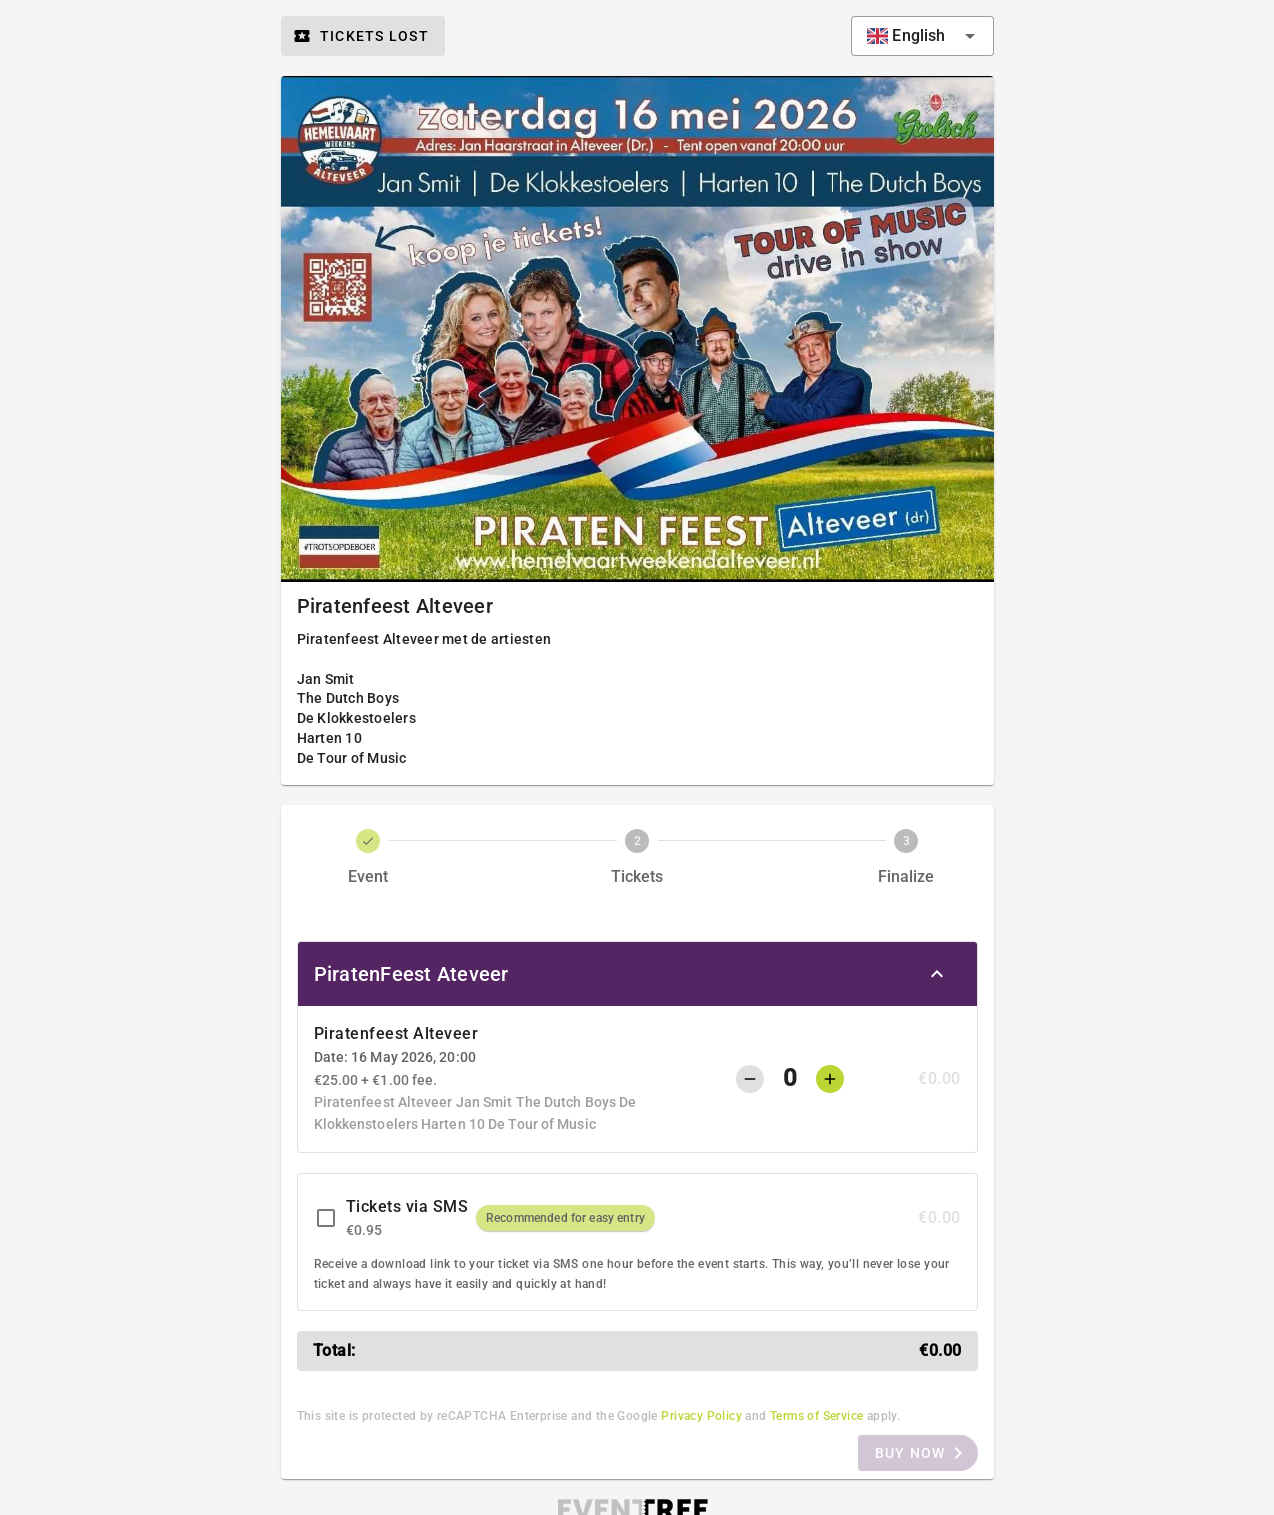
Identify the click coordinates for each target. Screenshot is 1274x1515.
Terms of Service (816, 1416)
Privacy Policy (701, 1416)
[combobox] (922, 36)
